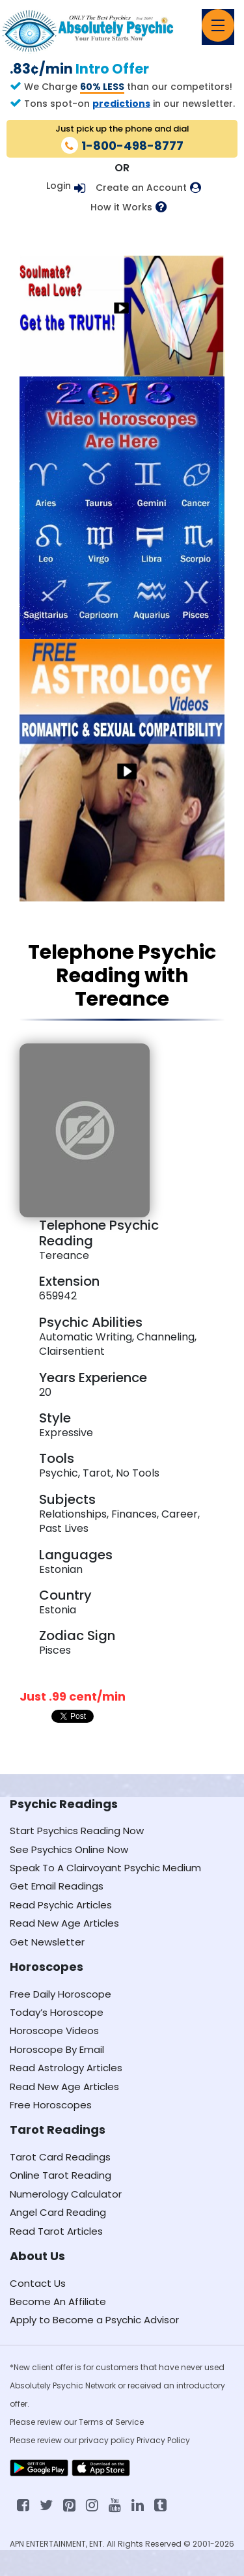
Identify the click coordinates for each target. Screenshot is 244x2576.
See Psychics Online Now (69, 1849)
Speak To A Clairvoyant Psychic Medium (105, 1868)
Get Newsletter (47, 1942)
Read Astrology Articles (66, 2067)
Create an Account (141, 188)
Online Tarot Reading (60, 2175)
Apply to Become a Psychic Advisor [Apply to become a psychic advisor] (94, 2320)
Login (58, 185)
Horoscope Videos (54, 2030)
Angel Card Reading (58, 2212)
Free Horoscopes (51, 2105)
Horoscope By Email (57, 2049)
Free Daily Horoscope (60, 1994)
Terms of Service (111, 2421)
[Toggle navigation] (218, 25)
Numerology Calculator (66, 2194)
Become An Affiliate (58, 2301)
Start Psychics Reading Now (77, 1830)
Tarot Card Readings (60, 2157)
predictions (121, 103)
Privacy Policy (163, 2440)
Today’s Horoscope (56, 2012)
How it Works (121, 207)
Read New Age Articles (64, 1923)
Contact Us (38, 2283)
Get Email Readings (56, 1886)
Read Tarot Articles (56, 2231)
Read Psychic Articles (61, 1905)
